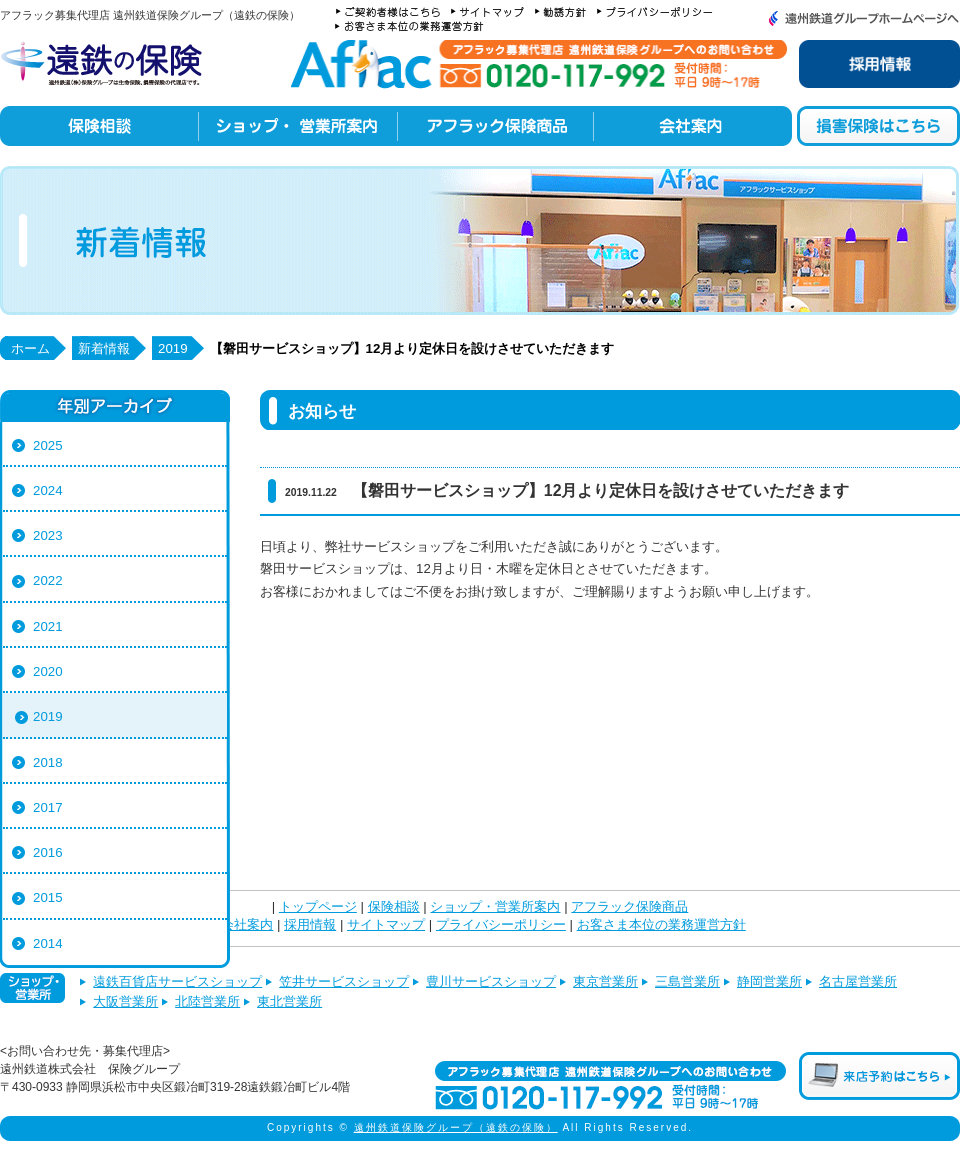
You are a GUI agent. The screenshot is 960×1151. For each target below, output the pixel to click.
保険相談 (394, 907)
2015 (48, 897)
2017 (48, 807)
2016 (48, 852)
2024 (48, 490)
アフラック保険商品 (629, 907)
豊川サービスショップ (491, 981)
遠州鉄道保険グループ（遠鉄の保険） (456, 1127)
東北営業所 (289, 1001)
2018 (48, 762)
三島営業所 (687, 981)
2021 (48, 626)
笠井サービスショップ (344, 981)
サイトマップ (386, 925)
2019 (48, 716)
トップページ (318, 907)
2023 (48, 535)
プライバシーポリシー (501, 925)
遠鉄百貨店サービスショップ (177, 981)
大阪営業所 (125, 1001)
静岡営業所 (769, 981)
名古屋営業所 (858, 981)
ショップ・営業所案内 (495, 907)
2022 (48, 580)
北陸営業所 (207, 1001)
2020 (48, 671)
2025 (48, 445)
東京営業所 (605, 981)
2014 (48, 943)
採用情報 (310, 925)
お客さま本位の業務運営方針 (661, 925)
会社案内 (247, 925)
